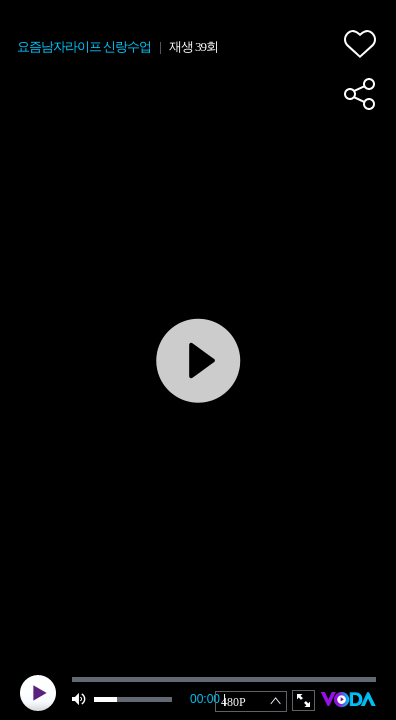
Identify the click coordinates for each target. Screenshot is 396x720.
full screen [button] (303, 700)
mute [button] (80, 699)
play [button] (38, 693)
